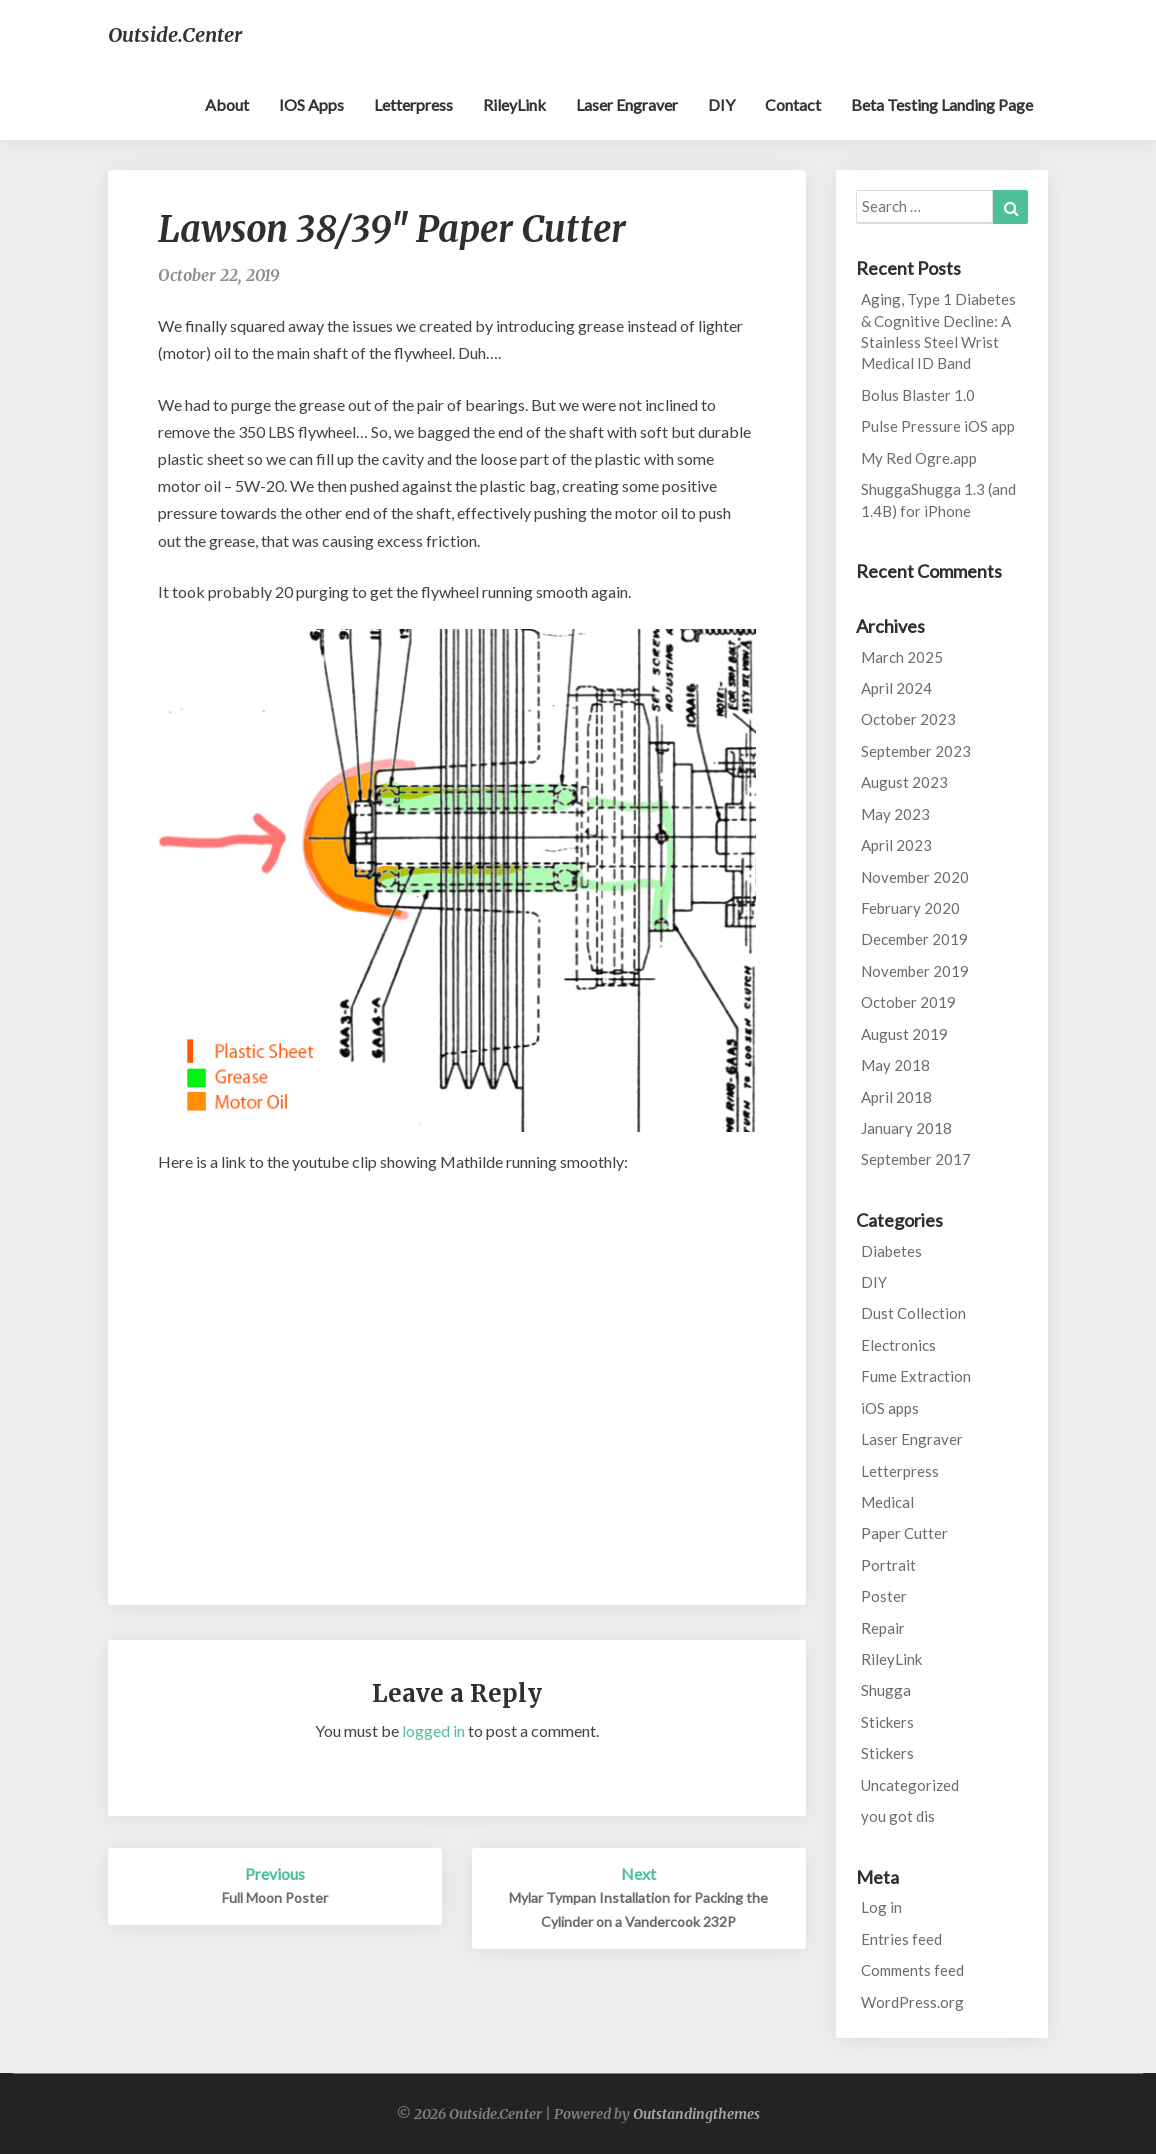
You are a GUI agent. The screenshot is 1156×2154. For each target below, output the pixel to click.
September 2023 (916, 751)
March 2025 (902, 657)
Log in (881, 1907)
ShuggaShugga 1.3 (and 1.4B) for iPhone (938, 499)
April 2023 (896, 845)
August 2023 (904, 782)
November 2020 (915, 877)
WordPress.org (912, 2002)
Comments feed (912, 1970)
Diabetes (891, 1251)
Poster (884, 1596)
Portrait (888, 1565)
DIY (721, 104)
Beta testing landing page (942, 104)
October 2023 (908, 719)
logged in (433, 1730)
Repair (883, 1628)
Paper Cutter (904, 1533)
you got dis (898, 1816)
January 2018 (906, 1128)
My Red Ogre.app (919, 458)
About (227, 104)
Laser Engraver (627, 104)
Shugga (886, 1690)
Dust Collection (913, 1313)
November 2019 (915, 971)
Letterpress (413, 104)
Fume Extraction (916, 1376)
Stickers (887, 1722)
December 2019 (914, 939)
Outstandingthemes (696, 2114)
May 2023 (895, 814)
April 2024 (896, 688)
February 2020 (910, 908)
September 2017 (916, 1159)
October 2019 (908, 1002)
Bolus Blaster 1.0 (918, 395)
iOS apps (311, 104)
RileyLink (514, 104)
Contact (793, 104)
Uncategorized (910, 1785)
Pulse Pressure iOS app (938, 426)
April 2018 (896, 1097)
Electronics (898, 1345)
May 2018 (895, 1065)
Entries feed (901, 1939)
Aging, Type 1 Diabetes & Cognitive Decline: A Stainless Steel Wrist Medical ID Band (938, 331)
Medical (887, 1502)
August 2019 (904, 1034)
